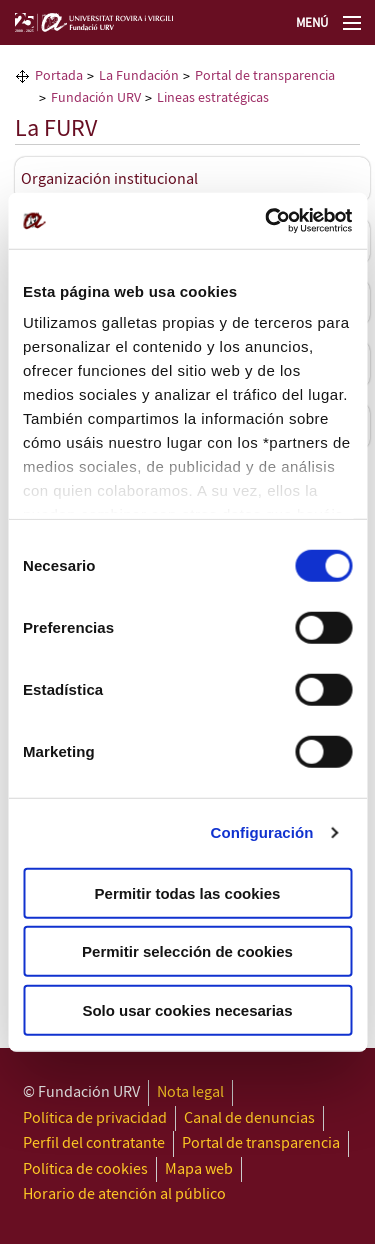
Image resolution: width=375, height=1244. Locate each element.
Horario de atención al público (124, 1194)
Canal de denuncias (249, 1118)
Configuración (262, 832)
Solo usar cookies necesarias (187, 1009)
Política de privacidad (95, 1118)
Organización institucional (109, 179)
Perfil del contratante (94, 1143)
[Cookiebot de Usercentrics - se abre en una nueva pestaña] (267, 221)
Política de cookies (85, 1169)
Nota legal (190, 1092)
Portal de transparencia (261, 1143)
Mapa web (199, 1169)
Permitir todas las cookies (188, 892)
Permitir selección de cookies (187, 951)
